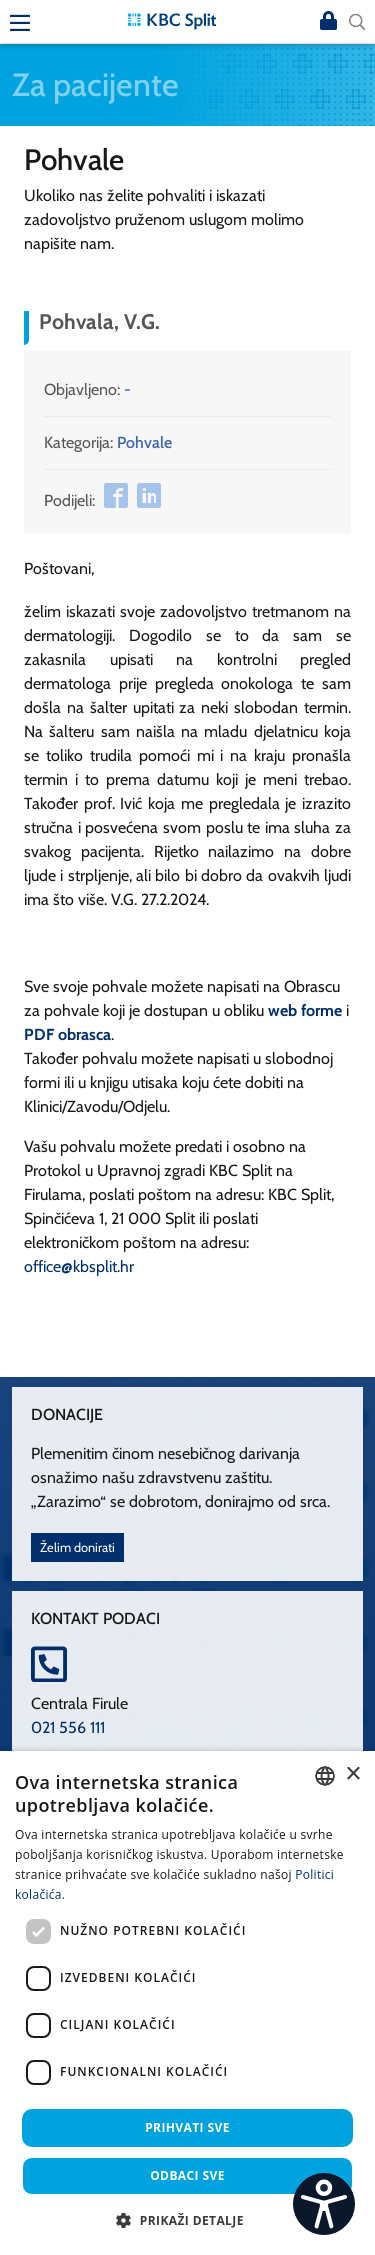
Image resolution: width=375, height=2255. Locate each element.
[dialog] (187, 2003)
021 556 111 (68, 1727)
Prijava (329, 22)
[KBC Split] (172, 19)
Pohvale (144, 442)
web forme (305, 1010)
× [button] (352, 1774)
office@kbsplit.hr (79, 1266)
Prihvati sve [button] (187, 2127)
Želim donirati (77, 1547)
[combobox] (325, 1776)
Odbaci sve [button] (187, 2175)
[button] (187, 2220)
